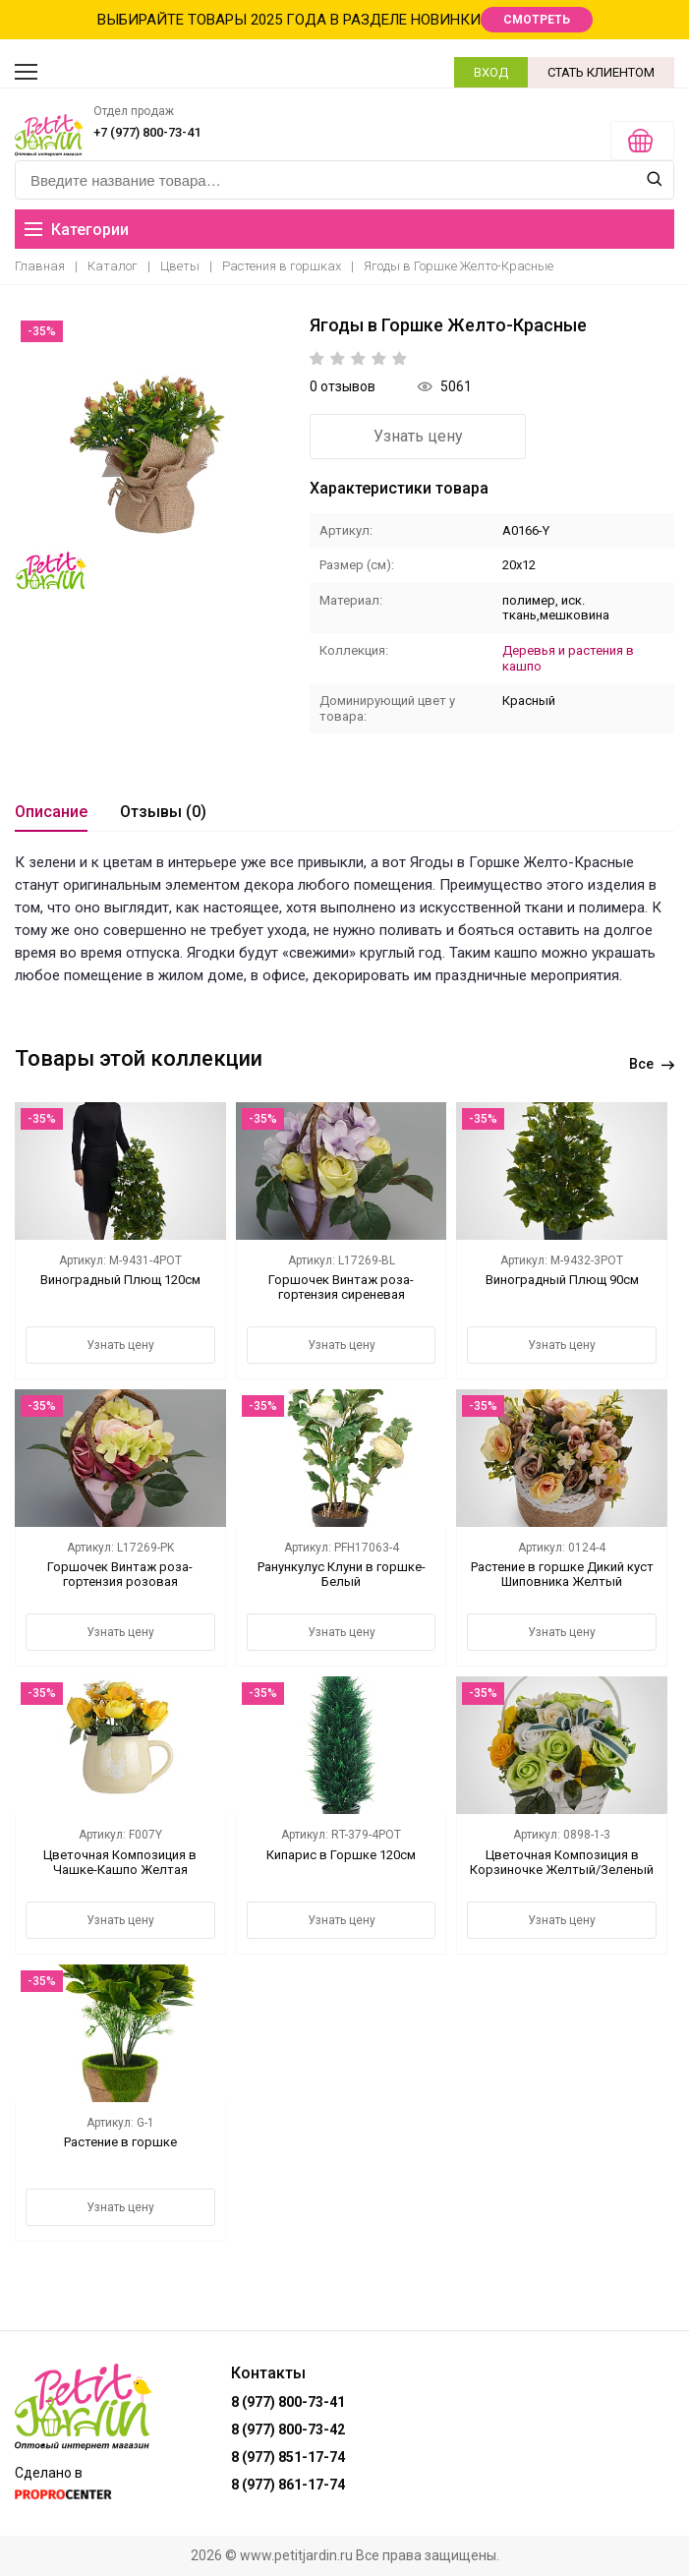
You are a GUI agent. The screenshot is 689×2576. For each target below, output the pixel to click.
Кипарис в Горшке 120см (341, 1854)
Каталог (112, 266)
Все (651, 1064)
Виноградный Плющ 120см (120, 1279)
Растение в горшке (120, 2142)
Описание (51, 811)
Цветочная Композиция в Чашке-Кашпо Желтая (120, 1862)
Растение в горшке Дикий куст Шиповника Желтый (562, 1574)
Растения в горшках (281, 266)
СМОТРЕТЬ (536, 20)
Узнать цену (418, 436)
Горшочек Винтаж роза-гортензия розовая (120, 1574)
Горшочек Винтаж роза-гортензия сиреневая (341, 1287)
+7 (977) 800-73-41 (147, 132)
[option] (152, 452)
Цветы (180, 266)
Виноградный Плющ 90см (562, 1279)
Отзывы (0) (163, 811)
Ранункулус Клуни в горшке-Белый (342, 1574)
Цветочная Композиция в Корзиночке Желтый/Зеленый (562, 1862)
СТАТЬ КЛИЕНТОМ (601, 72)
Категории (77, 229)
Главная (40, 266)
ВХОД (491, 72)
